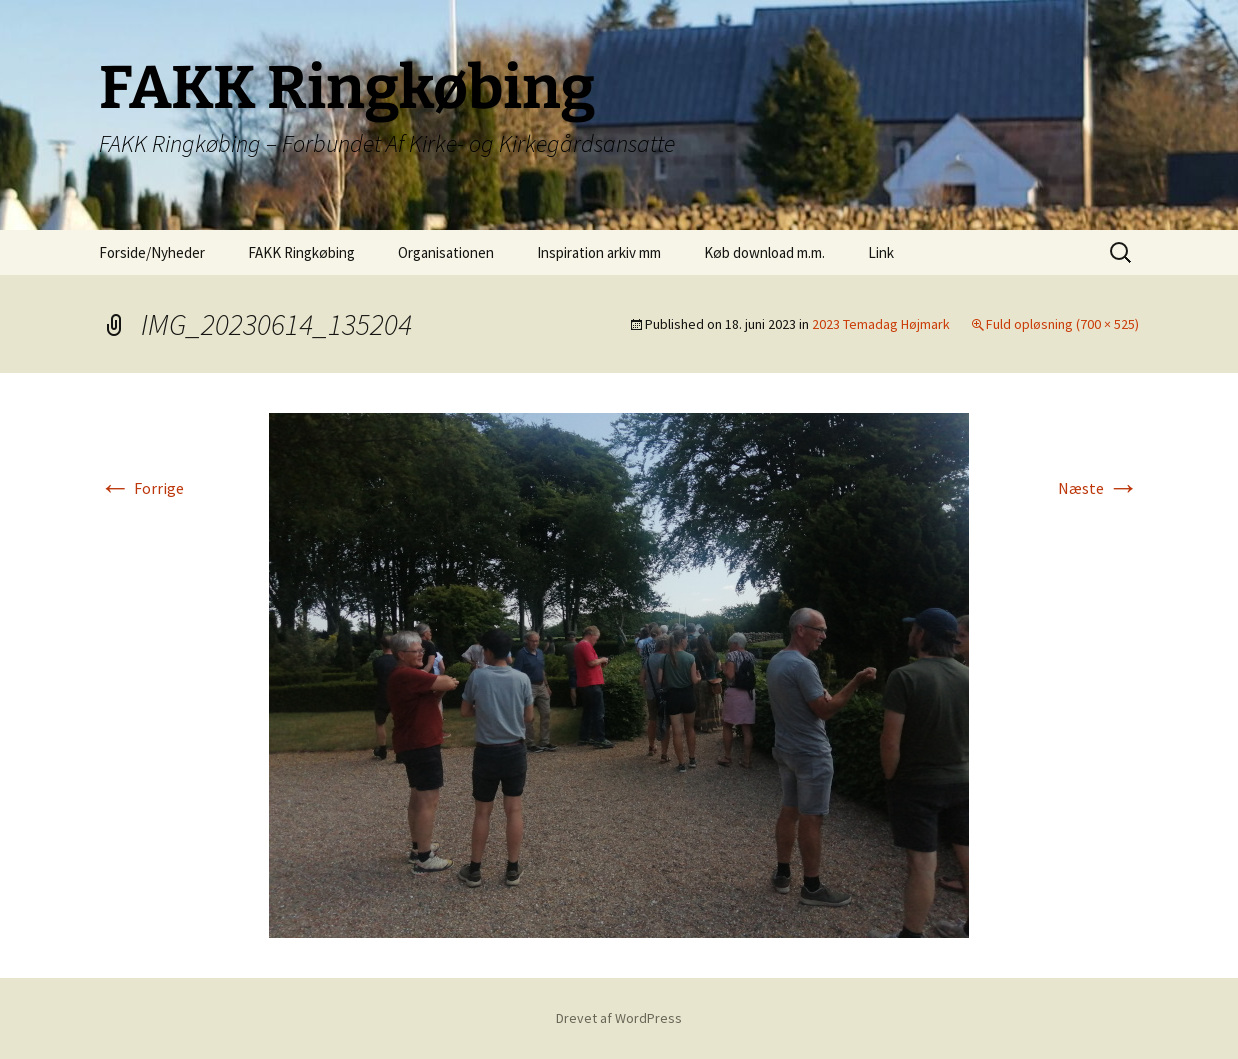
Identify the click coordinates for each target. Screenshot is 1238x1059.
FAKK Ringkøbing (301, 252)
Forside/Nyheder (152, 252)
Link (881, 252)
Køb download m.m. (764, 252)
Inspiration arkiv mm (599, 252)
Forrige (141, 488)
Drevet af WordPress (619, 1018)
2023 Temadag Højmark (881, 324)
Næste (1098, 488)
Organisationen (446, 252)
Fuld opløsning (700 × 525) (1062, 324)
